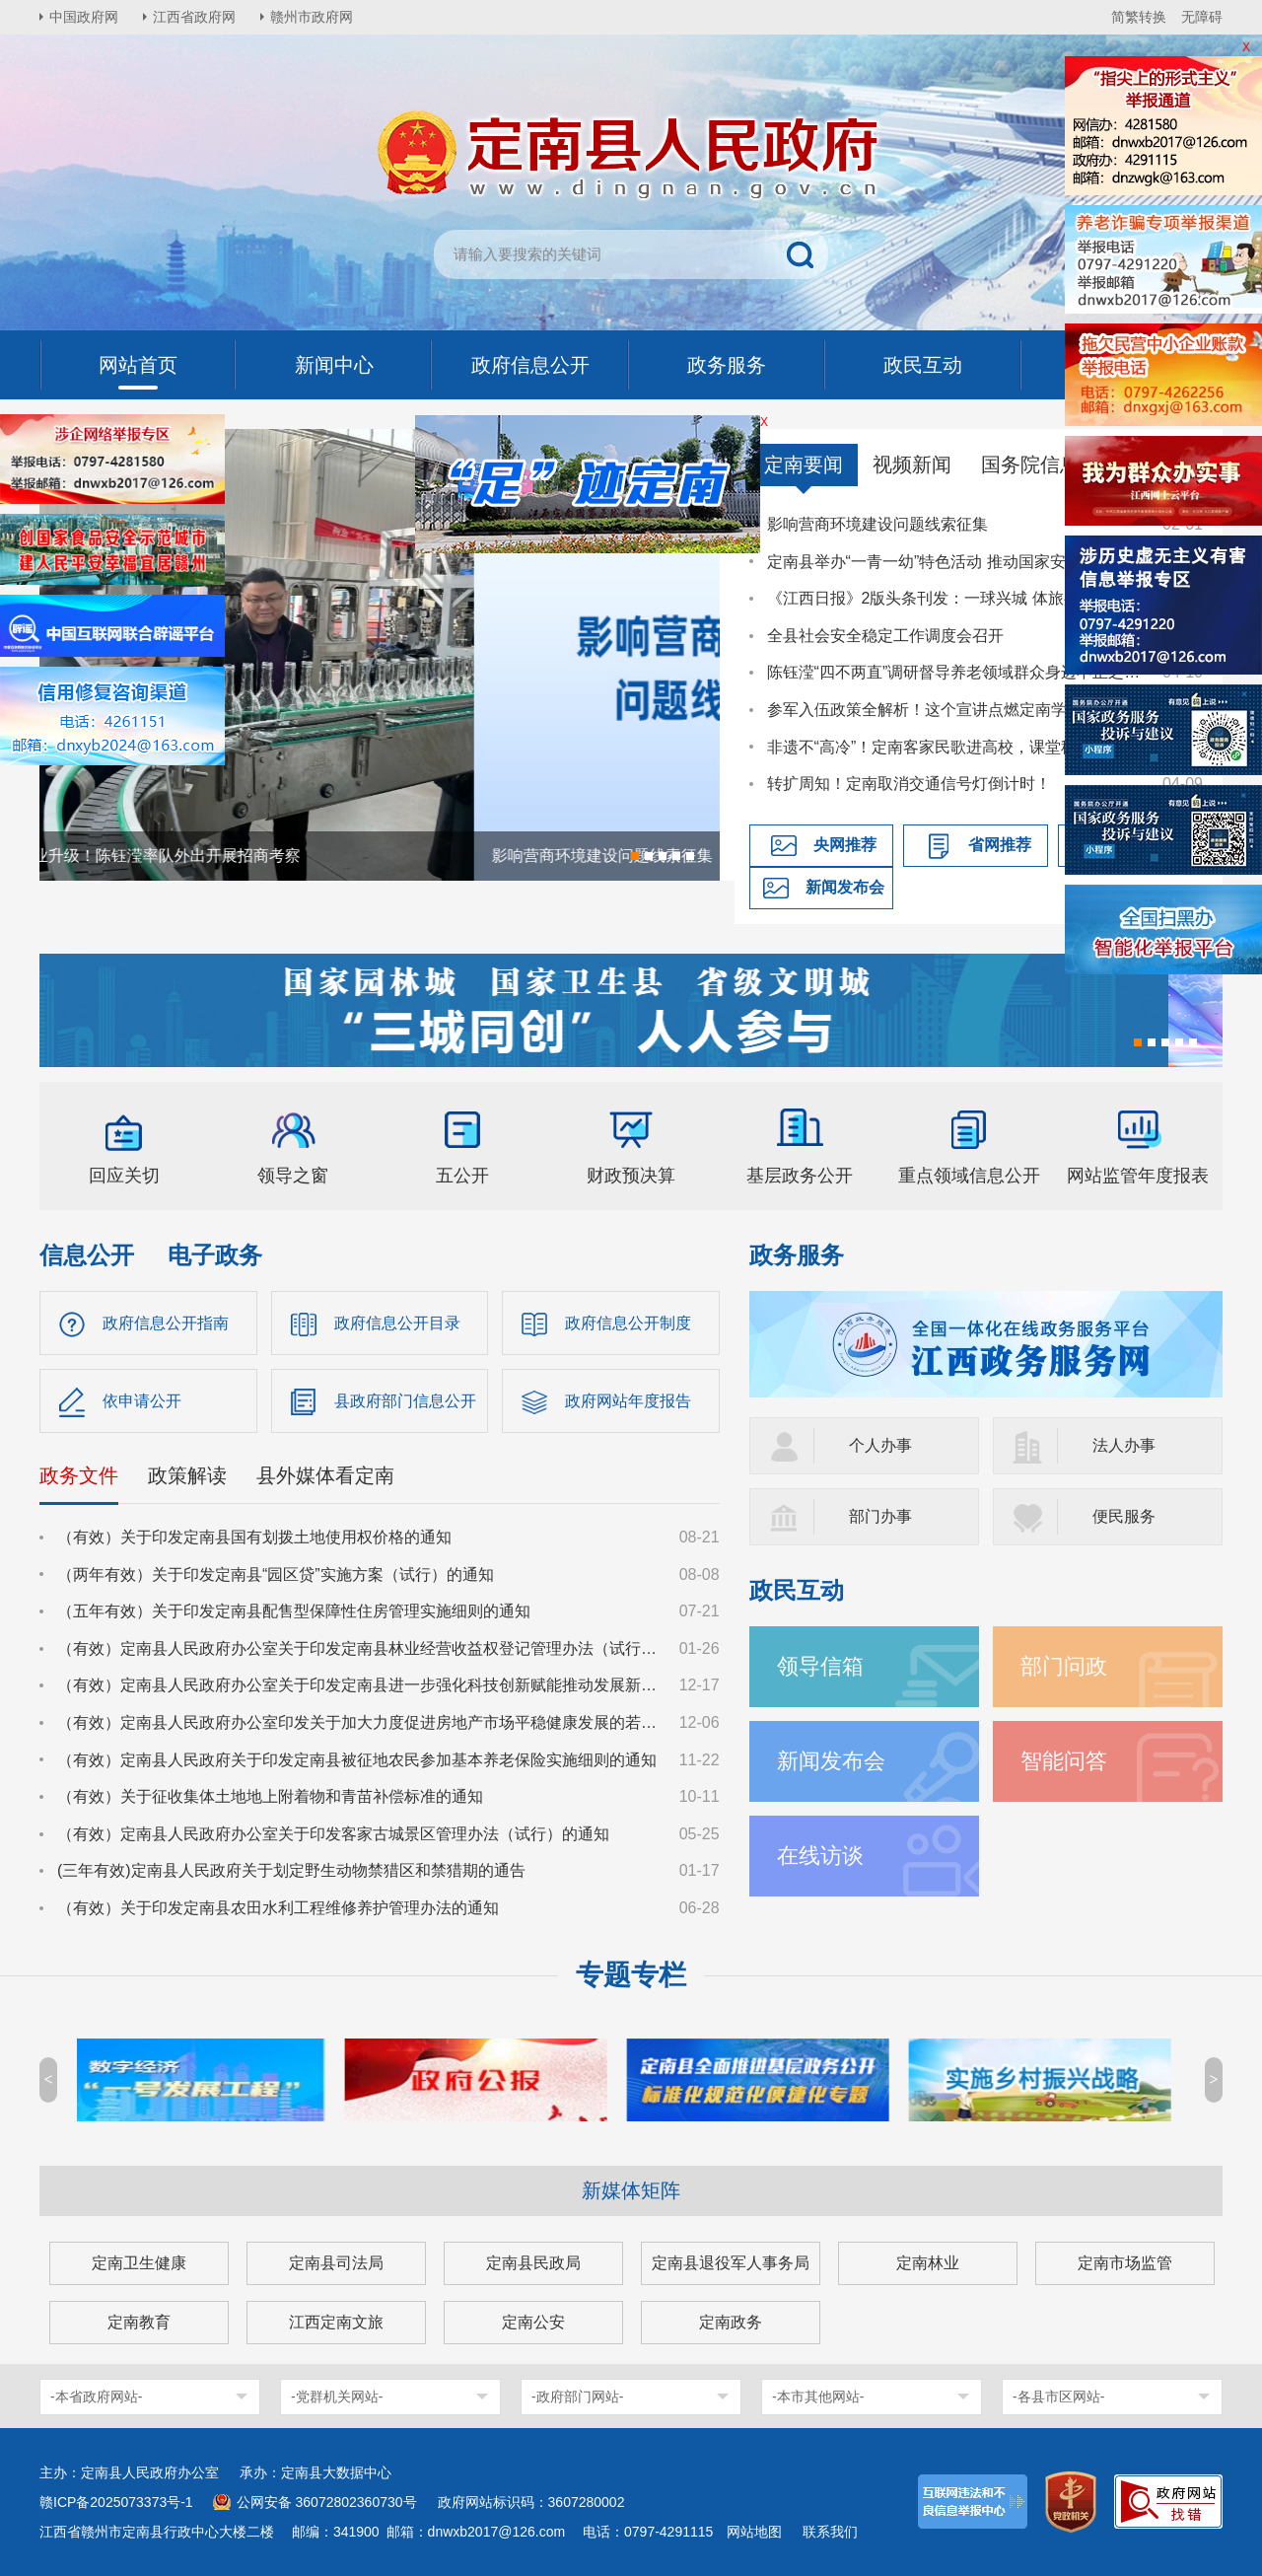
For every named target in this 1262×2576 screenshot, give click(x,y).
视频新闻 (912, 464)
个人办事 (880, 1445)
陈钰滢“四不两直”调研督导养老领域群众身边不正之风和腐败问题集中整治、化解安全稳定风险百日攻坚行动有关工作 (955, 672)
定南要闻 (803, 464)
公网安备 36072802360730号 (327, 2502)
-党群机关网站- (337, 2396)
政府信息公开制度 (628, 1323)
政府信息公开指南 (166, 1323)
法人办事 (1124, 1445)
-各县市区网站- (1058, 2396)
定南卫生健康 (139, 2262)
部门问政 (1063, 1666)
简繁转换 (1138, 17)
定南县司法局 (336, 2262)
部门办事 (880, 1516)
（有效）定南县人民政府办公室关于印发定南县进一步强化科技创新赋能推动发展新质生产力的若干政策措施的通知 (359, 1685)
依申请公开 (142, 1401)
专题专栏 (631, 1975)
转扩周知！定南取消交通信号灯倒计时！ (909, 783)
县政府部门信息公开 (405, 1401)
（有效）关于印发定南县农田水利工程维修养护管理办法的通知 (278, 1907)
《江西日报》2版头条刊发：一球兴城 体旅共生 (931, 598)
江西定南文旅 (336, 2322)
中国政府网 (83, 17)
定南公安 (533, 2322)
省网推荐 (999, 844)
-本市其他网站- (818, 2396)
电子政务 (215, 1255)
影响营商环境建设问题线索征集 (877, 524)
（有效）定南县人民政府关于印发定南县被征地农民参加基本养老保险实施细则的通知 (357, 1760)
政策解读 (187, 1475)
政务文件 (78, 1475)
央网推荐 (844, 844)
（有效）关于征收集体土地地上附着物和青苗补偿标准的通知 (270, 1796)
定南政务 (730, 2322)
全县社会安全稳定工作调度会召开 (885, 635)
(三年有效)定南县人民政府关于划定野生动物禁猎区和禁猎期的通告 (291, 1870)
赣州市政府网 (311, 17)
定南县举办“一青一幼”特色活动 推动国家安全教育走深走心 (955, 561)
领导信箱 (820, 1666)
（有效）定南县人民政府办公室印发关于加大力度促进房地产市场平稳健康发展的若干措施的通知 (359, 1722)
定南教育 (139, 2322)
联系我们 (830, 2532)
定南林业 (927, 2262)
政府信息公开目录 (397, 1323)
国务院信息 (1030, 464)
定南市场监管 (1125, 2262)
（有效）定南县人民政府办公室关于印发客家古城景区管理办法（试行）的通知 (333, 1833)
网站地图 (754, 2532)
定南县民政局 (533, 2262)
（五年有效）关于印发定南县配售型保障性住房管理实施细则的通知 (293, 1611)
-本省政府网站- (96, 2396)
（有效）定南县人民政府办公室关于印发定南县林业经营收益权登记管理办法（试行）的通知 (359, 1648)
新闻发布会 (845, 887)
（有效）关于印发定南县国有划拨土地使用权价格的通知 (254, 1537)
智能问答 (1063, 1761)
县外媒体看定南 (325, 1475)
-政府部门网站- (577, 2396)
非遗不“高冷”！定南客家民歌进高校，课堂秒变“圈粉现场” (955, 747)
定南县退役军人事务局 (730, 2262)
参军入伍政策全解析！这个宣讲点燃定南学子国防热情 (955, 709)
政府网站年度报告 (628, 1401)
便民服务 (1124, 1516)
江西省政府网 (194, 17)
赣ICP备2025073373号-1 (116, 2502)
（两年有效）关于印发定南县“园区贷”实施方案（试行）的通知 (275, 1574)
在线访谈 (820, 1855)
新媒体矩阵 (631, 2190)
